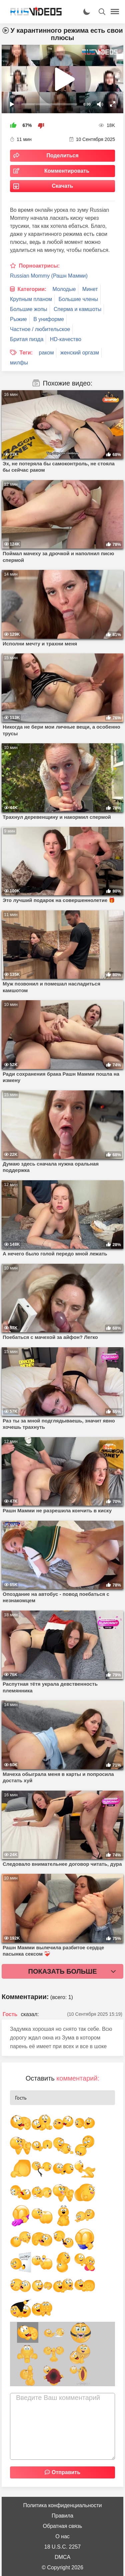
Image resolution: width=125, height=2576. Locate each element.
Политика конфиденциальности (62, 2505)
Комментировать (66, 171)
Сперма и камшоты (77, 309)
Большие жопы (28, 309)
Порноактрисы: (39, 266)
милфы (19, 362)
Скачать (62, 186)
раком (46, 352)
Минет (90, 289)
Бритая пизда (26, 339)
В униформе (48, 319)
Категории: (31, 289)
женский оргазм (79, 352)
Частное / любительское (40, 329)
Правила (62, 2516)
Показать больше (62, 1971)
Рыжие (18, 319)
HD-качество (65, 339)
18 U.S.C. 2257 (62, 2547)
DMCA (62, 2557)
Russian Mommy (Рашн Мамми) (49, 276)
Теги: (26, 352)
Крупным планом (31, 299)
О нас (62, 2536)
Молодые (64, 289)
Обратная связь (62, 2526)
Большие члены (78, 299)
